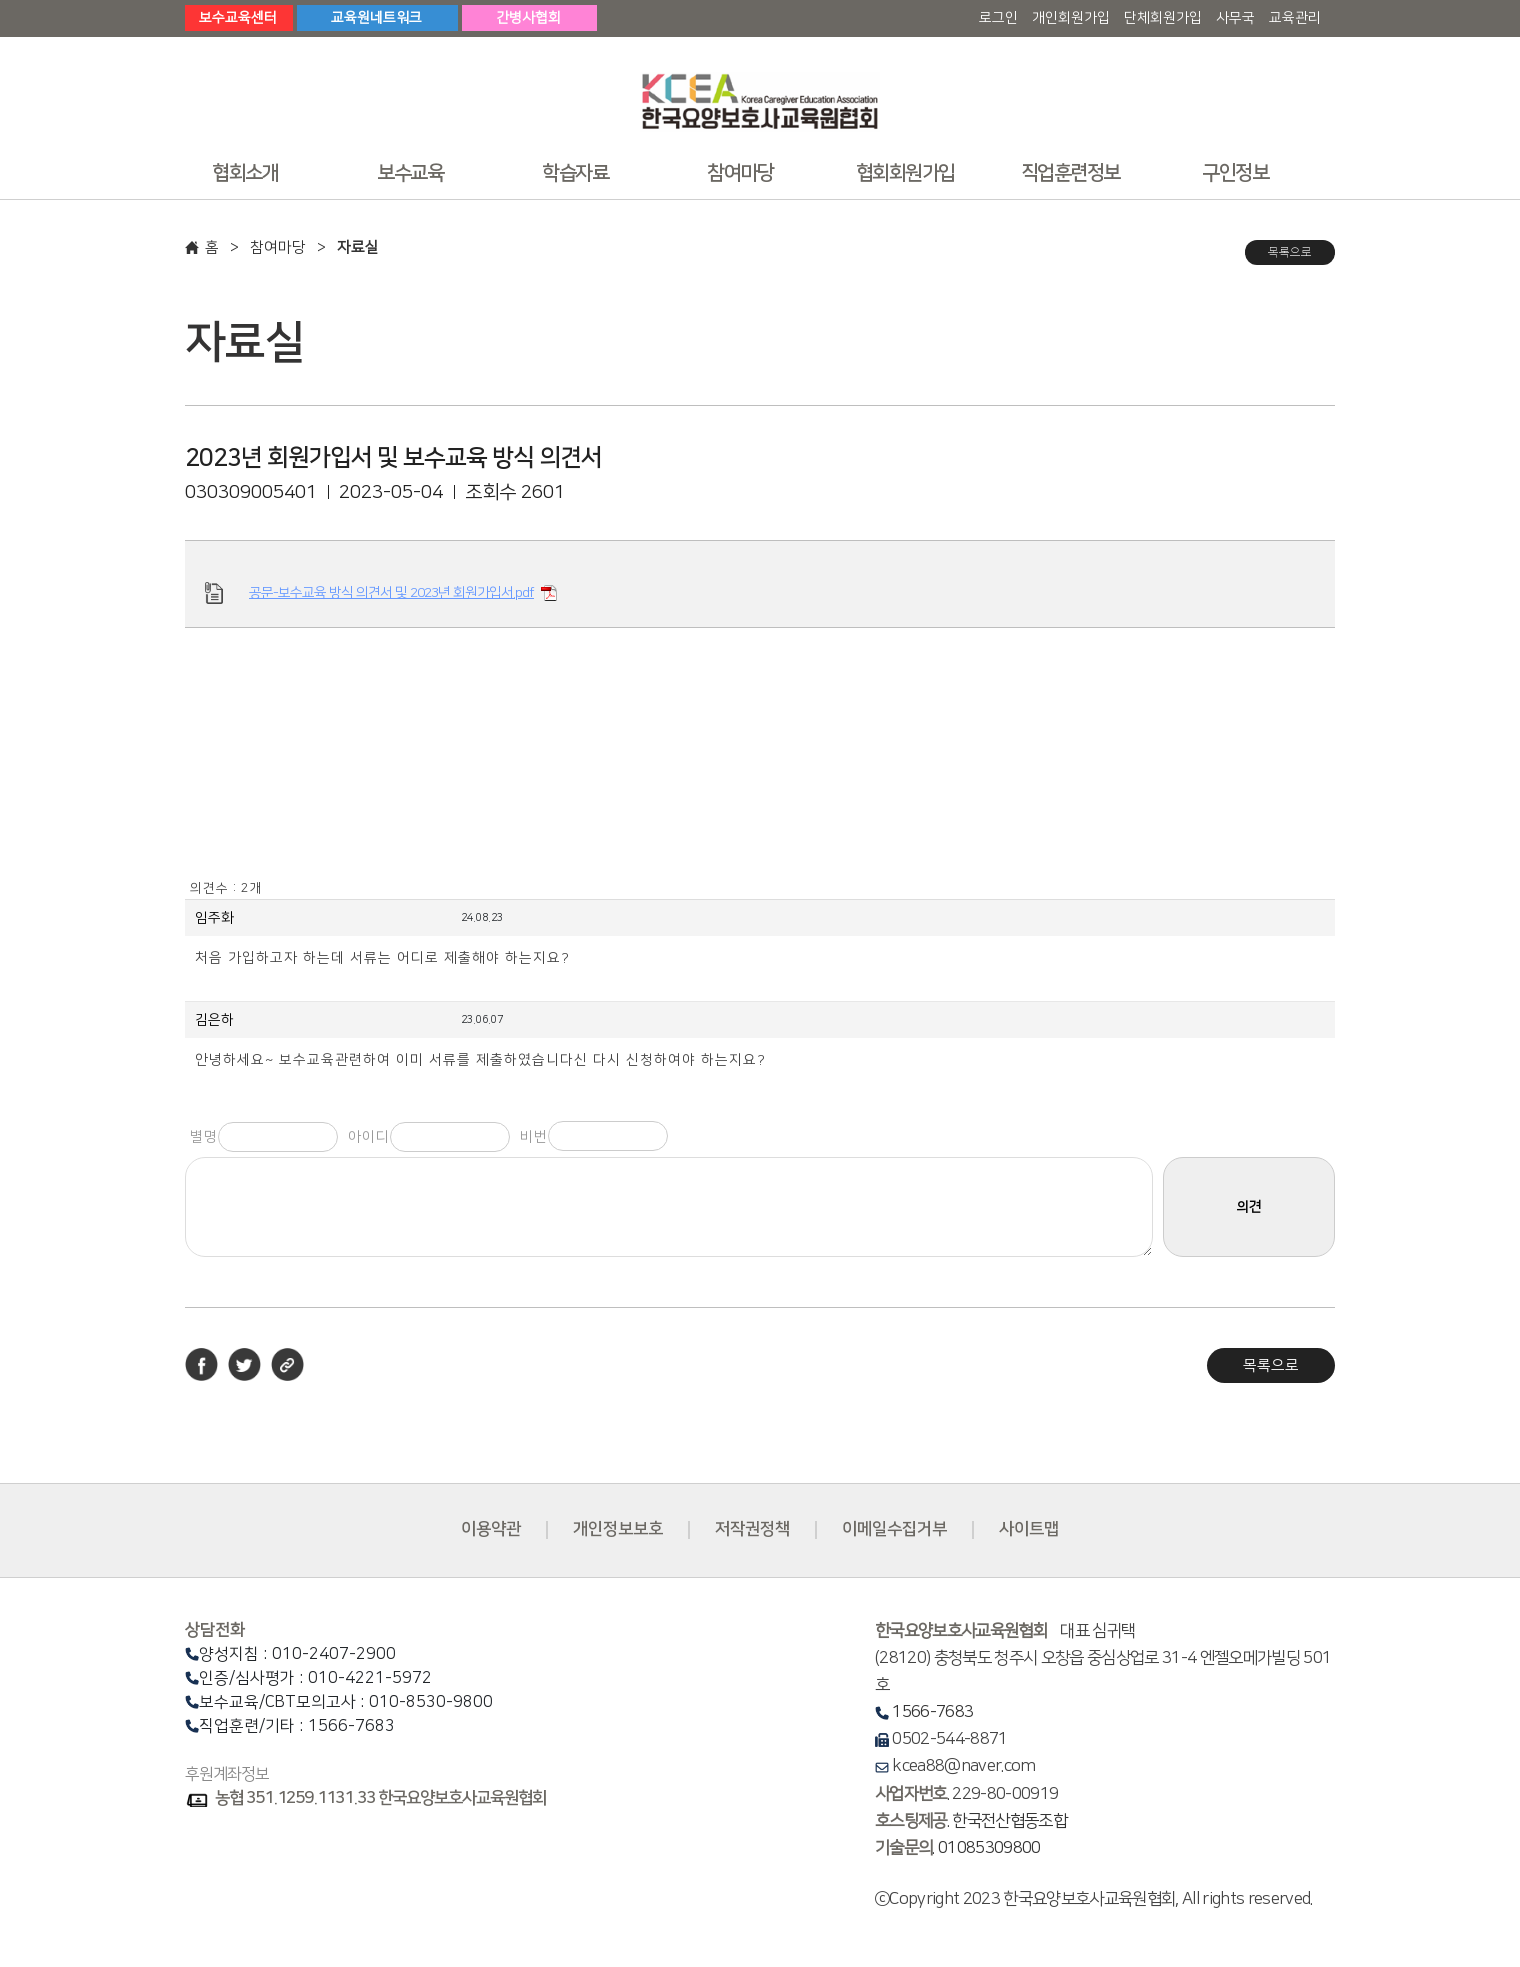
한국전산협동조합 (1009, 1821)
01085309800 (989, 1848)
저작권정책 (752, 1529)
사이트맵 (1029, 1529)
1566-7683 (932, 1712)
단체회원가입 (1163, 18)
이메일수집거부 (894, 1529)
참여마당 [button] (740, 173)
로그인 (998, 18)
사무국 (1235, 18)
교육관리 (1295, 18)
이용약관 (491, 1529)
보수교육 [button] (410, 173)
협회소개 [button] (245, 173)
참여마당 (278, 247)
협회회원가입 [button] (905, 173)
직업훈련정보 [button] (1070, 173)
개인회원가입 (1071, 18)
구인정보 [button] (1235, 173)
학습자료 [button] (575, 173)
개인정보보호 (618, 1529)
